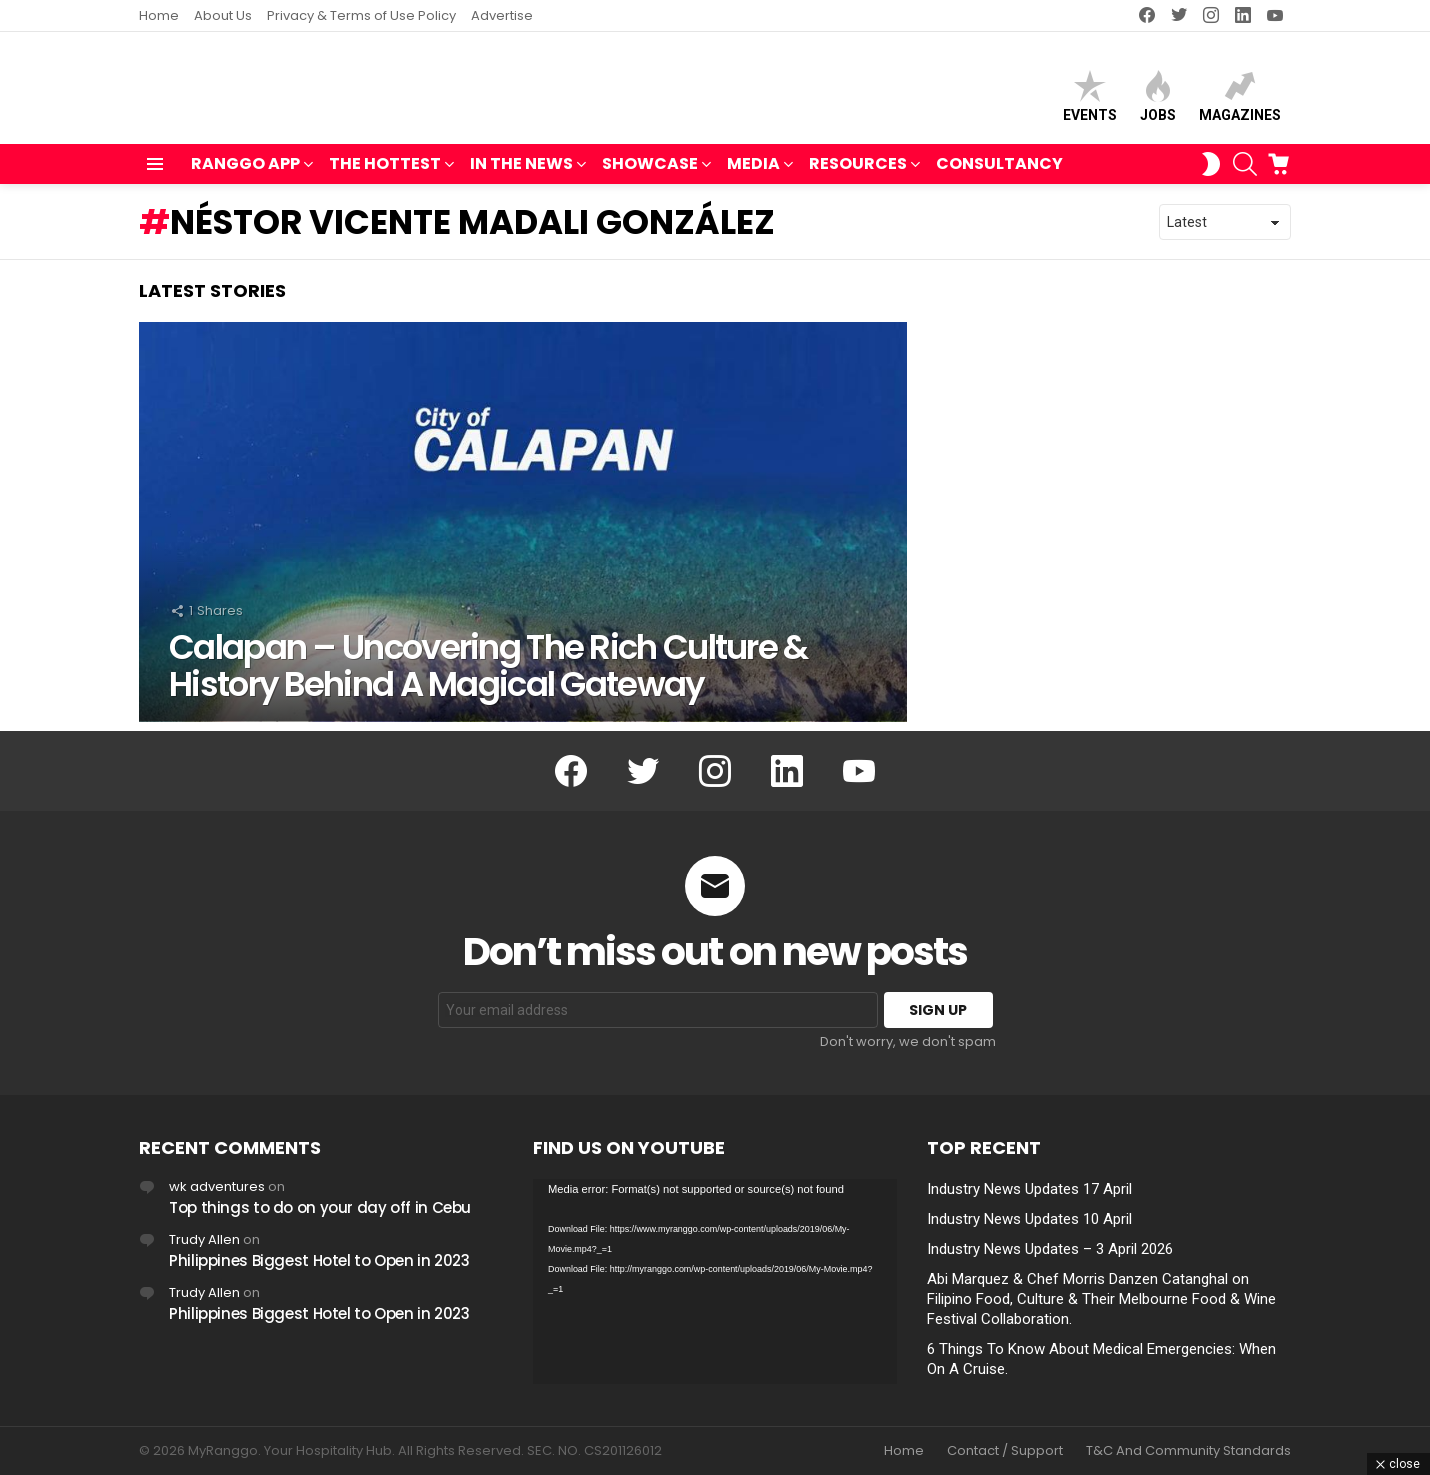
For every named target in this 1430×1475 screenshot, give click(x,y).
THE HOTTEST (385, 174)
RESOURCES (858, 174)
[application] (715, 1281)
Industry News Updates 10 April (1029, 1219)
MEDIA (753, 174)
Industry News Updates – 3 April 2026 (1050, 1249)
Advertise (502, 15)
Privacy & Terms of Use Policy (361, 15)
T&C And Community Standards (1188, 1451)
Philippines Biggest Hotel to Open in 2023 (319, 1260)
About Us (223, 15)
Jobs (1158, 100)
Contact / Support (1005, 1451)
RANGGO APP (245, 174)
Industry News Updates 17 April (1029, 1189)
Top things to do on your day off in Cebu (320, 1207)
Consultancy (999, 172)
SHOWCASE (650, 174)
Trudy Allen (204, 1239)
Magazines (1240, 100)
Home (159, 15)
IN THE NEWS (521, 174)
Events (1090, 100)
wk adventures (217, 1186)
